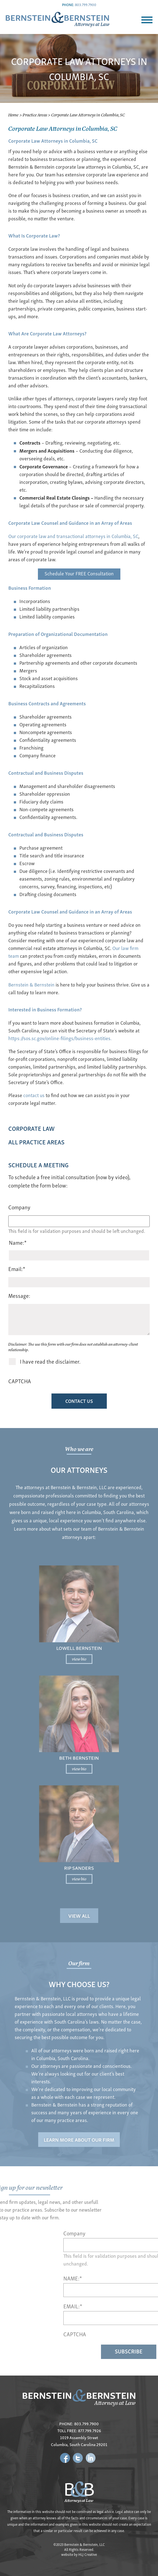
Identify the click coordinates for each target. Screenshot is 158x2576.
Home (13, 114)
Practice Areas (35, 114)
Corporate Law (31, 1128)
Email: (16, 1268)
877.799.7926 (89, 2430)
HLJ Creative (87, 2554)
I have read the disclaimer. (50, 1361)
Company (19, 1207)
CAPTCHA (19, 1381)
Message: (19, 1295)
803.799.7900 (85, 4)
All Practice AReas (36, 1141)
